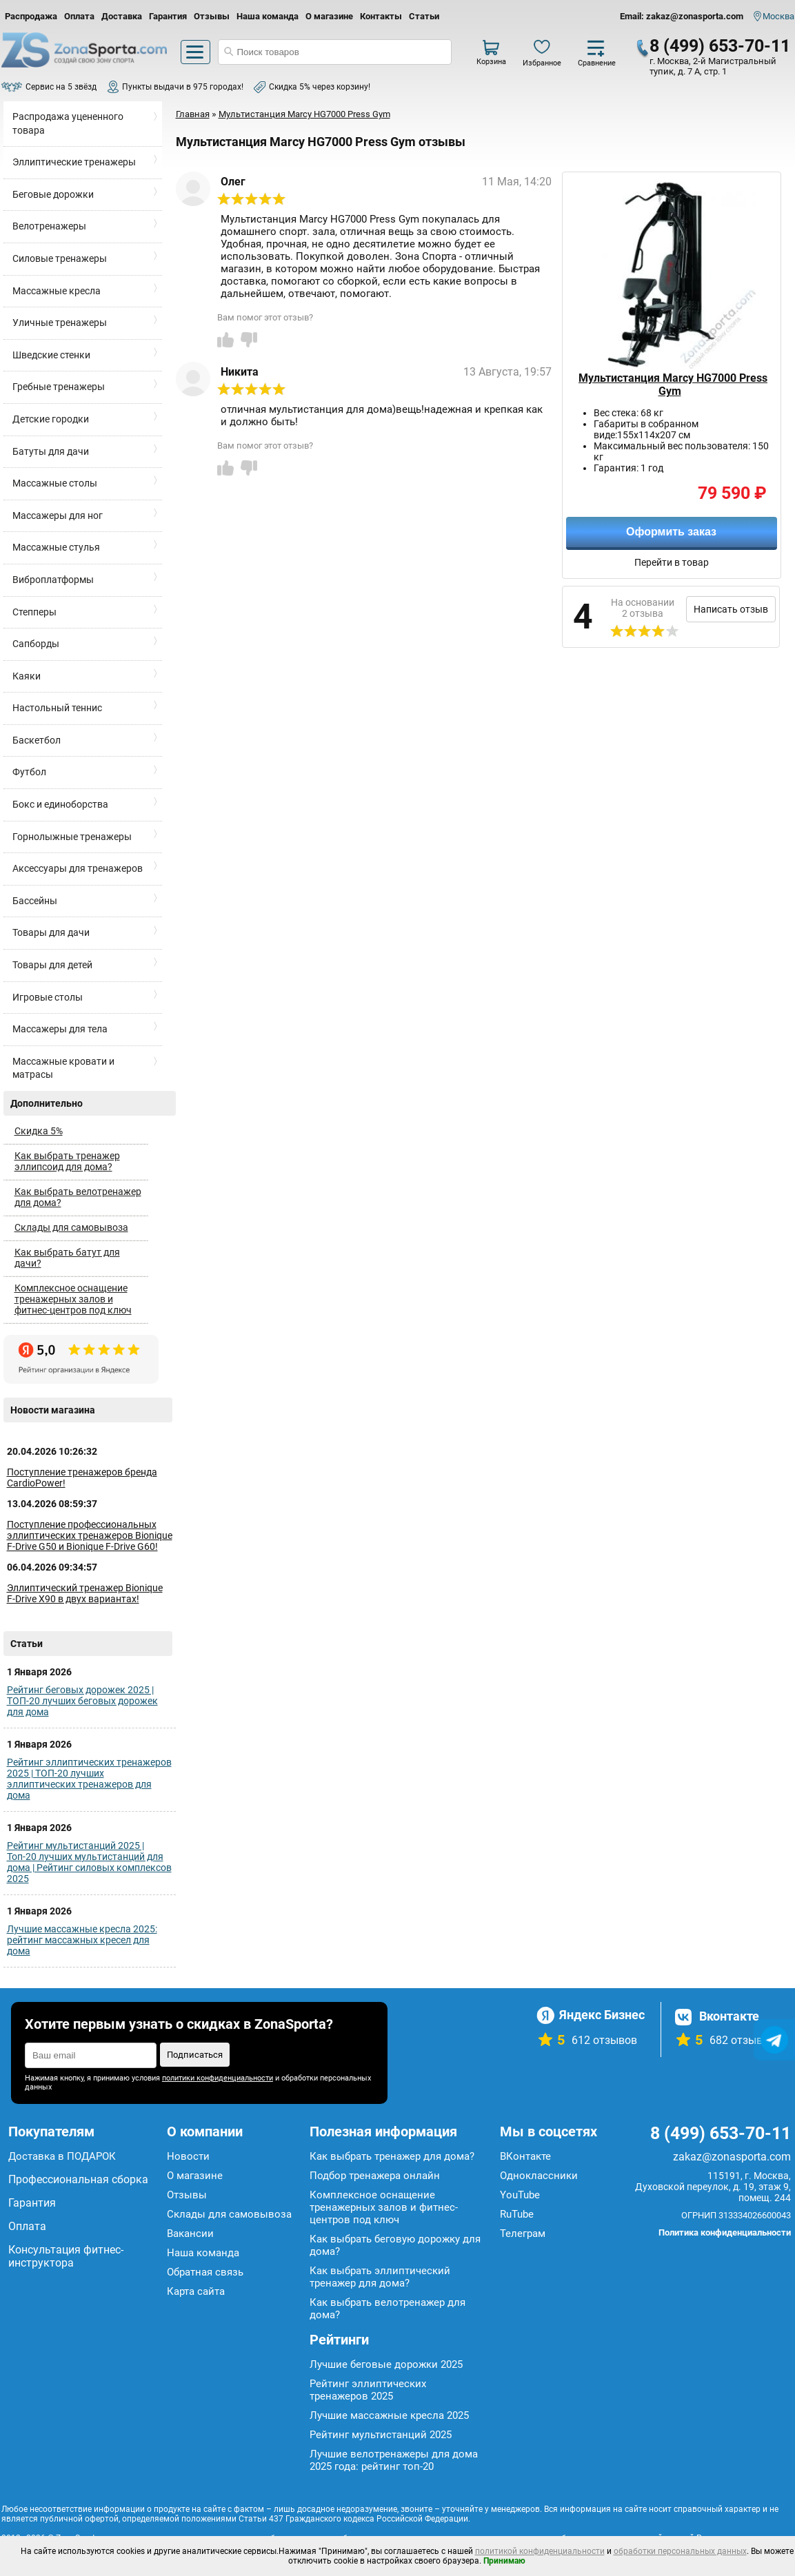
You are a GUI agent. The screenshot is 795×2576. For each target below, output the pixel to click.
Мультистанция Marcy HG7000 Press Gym (672, 384)
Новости (188, 2156)
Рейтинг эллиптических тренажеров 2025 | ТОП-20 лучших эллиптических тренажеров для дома (89, 1779)
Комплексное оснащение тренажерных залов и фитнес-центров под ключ (73, 1299)
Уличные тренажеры (59, 322)
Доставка (121, 16)
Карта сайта (196, 2291)
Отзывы (212, 16)
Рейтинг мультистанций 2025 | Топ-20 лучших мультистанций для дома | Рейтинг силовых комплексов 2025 (89, 1862)
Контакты (381, 16)
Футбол (29, 771)
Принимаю (504, 2561)
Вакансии (190, 2233)
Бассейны (34, 900)
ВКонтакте (525, 2156)
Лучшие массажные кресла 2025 (389, 2415)
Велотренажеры (49, 226)
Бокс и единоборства (60, 804)
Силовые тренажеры (59, 258)
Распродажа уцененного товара (67, 123)
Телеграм (522, 2233)
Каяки (26, 676)
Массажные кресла (56, 290)
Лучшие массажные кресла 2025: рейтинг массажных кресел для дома (82, 1939)
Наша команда (268, 16)
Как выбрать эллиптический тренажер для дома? (380, 2277)
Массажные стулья (56, 547)
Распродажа (31, 16)
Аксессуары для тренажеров (77, 868)
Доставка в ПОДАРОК (62, 2156)
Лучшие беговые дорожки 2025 (386, 2364)
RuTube (517, 2214)
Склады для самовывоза (71, 1227)
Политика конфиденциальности (724, 2232)
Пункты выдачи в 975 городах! (182, 87)
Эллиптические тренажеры (74, 161)
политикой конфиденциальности (540, 2551)
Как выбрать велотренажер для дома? (77, 1197)
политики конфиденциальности (217, 2078)
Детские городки (50, 419)
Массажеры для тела (60, 1028)
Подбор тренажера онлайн (375, 2175)
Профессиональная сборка (78, 2179)
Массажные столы (54, 483)
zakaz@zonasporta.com (732, 2156)
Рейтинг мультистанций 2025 (381, 2435)
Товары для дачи (51, 932)
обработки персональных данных (680, 2551)
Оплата (79, 16)
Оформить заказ (671, 532)
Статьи (424, 16)
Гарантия (168, 16)
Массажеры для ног (57, 515)
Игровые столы (47, 997)
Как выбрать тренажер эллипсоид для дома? (67, 1161)
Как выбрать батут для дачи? (67, 1258)
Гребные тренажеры (58, 386)
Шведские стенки (51, 354)
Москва (778, 16)
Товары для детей (52, 964)
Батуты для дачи (50, 451)
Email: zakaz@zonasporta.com (681, 16)
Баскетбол (36, 740)
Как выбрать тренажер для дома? (392, 2156)
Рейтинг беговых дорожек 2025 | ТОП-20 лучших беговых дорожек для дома (82, 1700)
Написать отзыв (731, 609)
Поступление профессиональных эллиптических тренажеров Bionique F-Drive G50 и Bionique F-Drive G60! (89, 1535)
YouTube (520, 2195)
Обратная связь (205, 2272)
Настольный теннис (57, 707)
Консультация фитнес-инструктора (65, 2256)
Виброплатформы (53, 579)
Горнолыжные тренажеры (72, 836)
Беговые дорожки (53, 194)
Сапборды (35, 643)
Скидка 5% (38, 1130)
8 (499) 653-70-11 (720, 46)
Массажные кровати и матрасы (63, 1068)
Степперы (34, 611)
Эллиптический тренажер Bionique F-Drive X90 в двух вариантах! (85, 1593)
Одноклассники (539, 2175)
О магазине (329, 16)
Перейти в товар (671, 562)
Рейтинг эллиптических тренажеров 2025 (368, 2390)
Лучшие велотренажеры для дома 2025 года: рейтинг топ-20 (394, 2460)
